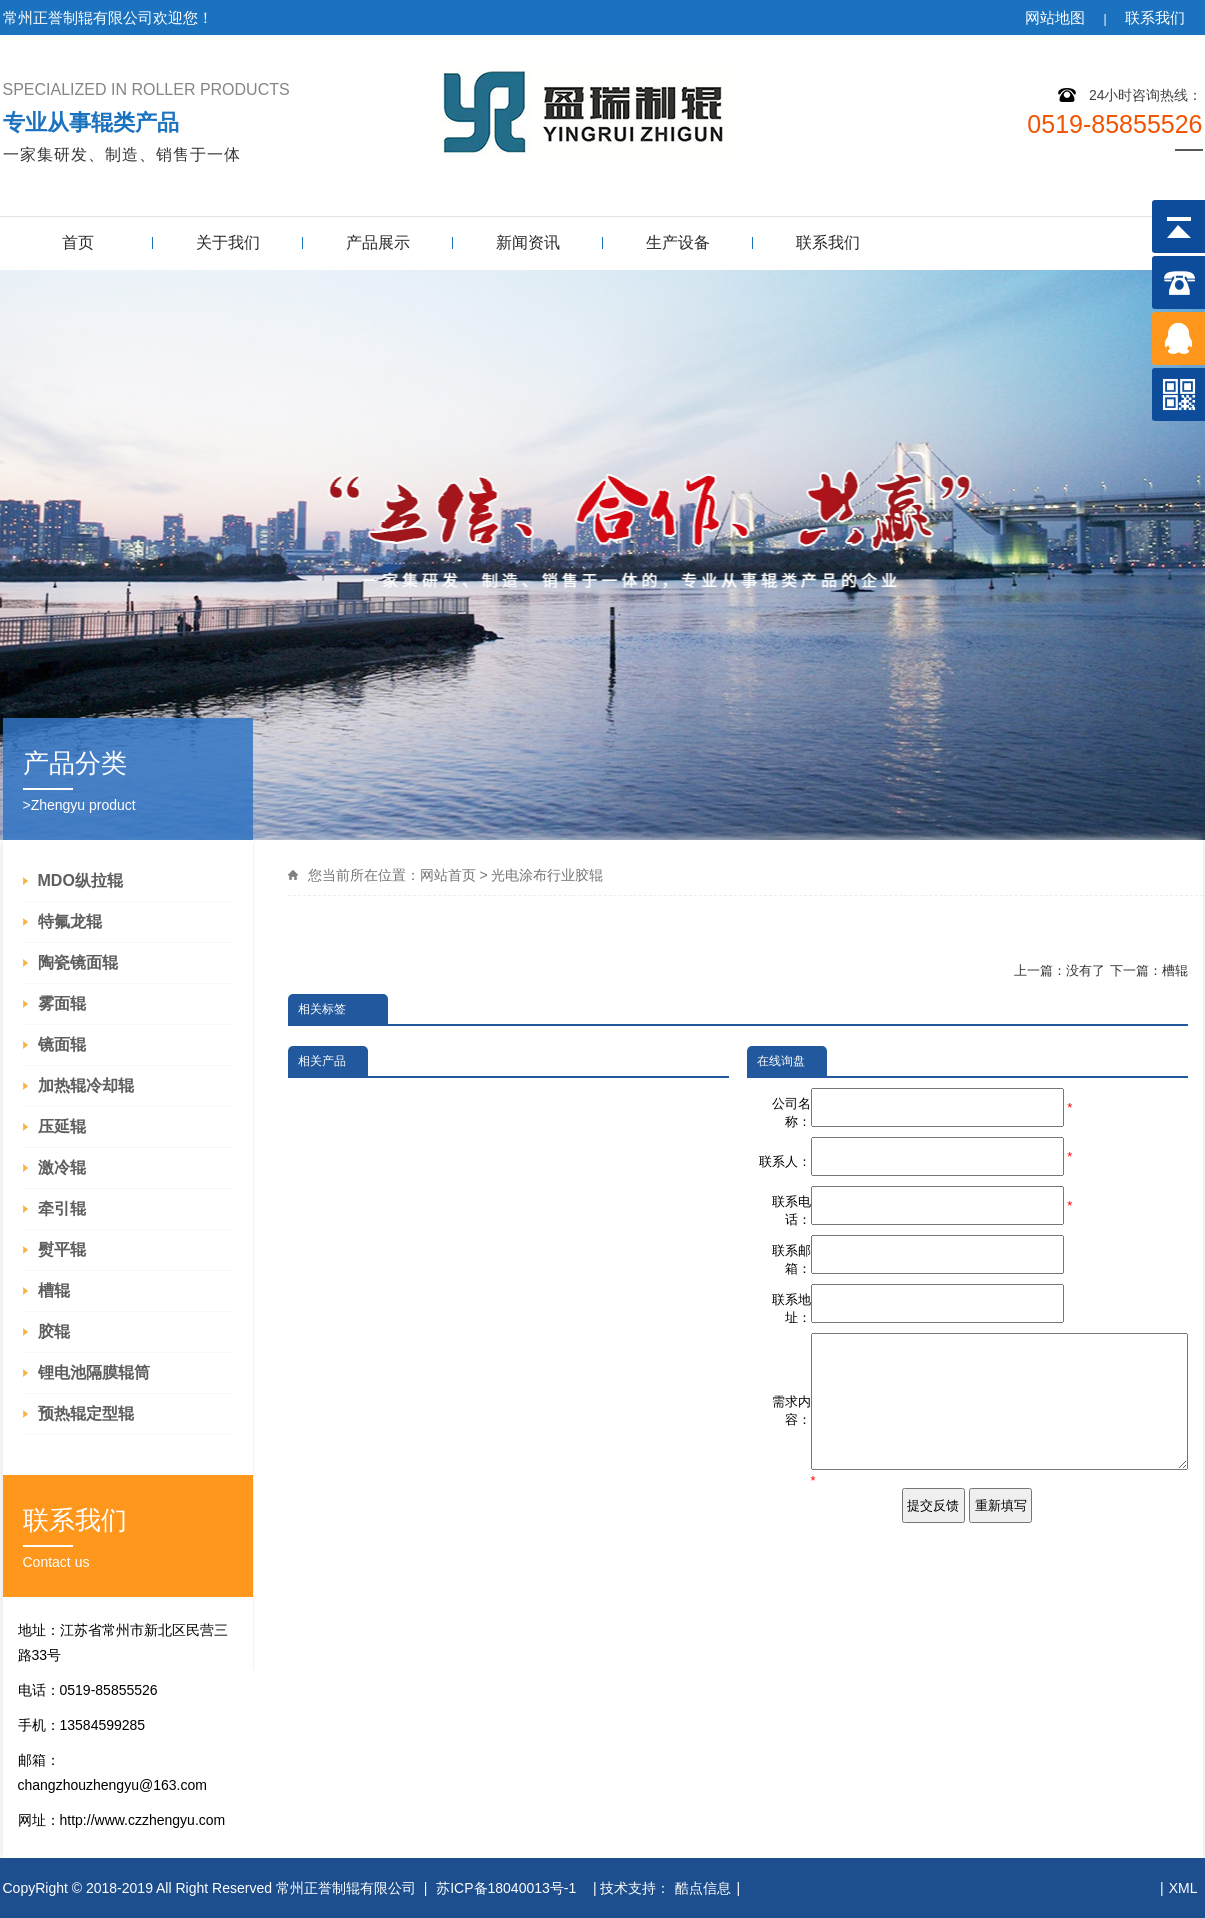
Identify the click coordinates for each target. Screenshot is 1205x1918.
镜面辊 (62, 1044)
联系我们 (1155, 17)
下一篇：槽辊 (1149, 970)
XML (1183, 1888)
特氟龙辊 (70, 921)
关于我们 (228, 242)
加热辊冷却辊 (86, 1085)
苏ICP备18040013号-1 (508, 1888)
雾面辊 (62, 1003)
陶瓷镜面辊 (78, 962)
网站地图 (1055, 17)
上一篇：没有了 (1059, 970)
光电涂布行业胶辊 (547, 875)
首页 (78, 242)
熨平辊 (62, 1249)
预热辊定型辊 (86, 1413)
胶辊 (54, 1331)
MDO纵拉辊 (80, 880)
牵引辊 (62, 1208)
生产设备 (678, 242)
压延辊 (62, 1126)
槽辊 (54, 1290)
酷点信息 (703, 1888)
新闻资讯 (528, 242)
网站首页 (448, 875)
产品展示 (378, 242)
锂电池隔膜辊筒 (94, 1372)
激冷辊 (62, 1167)
